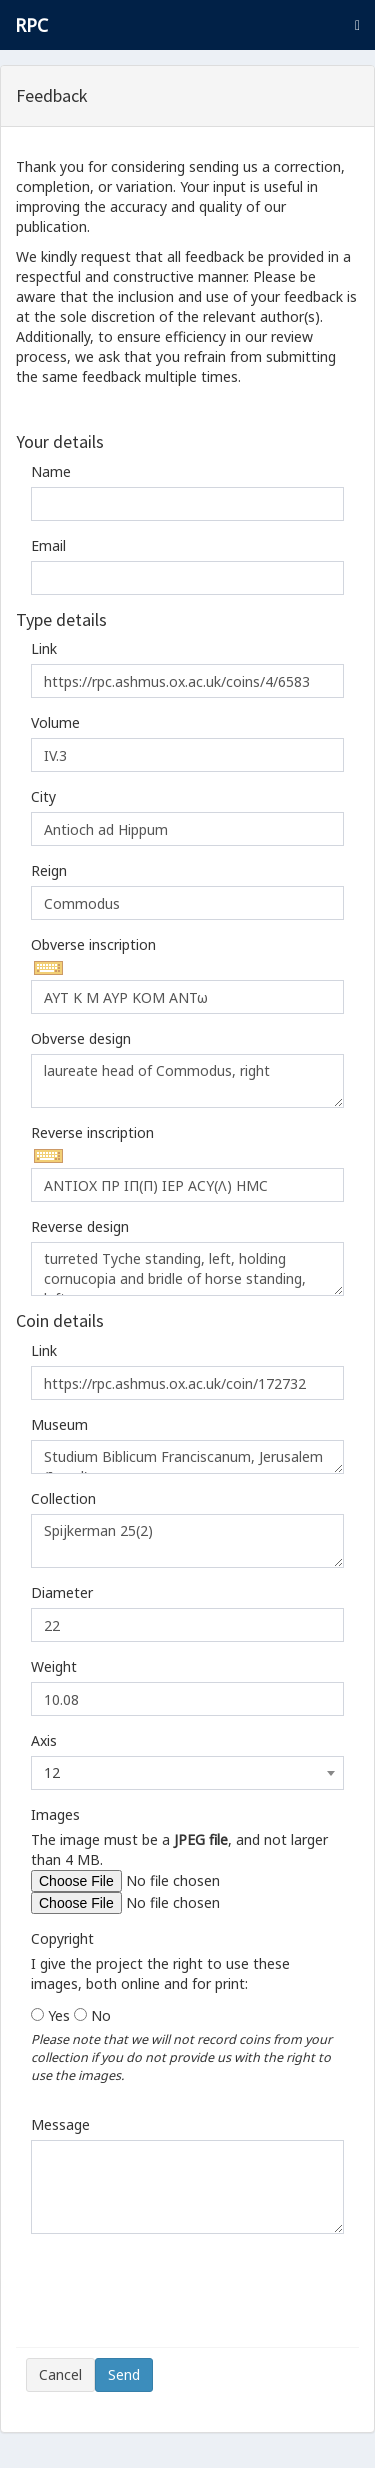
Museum (59, 1424)
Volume (55, 722)
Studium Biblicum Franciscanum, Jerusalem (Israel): (187, 1457)
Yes (59, 2015)
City (43, 796)
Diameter (62, 1592)
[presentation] (178, 2298)
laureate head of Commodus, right (187, 1081)
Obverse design (81, 1038)
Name (51, 471)
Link (44, 648)
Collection (63, 1498)
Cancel (60, 2374)
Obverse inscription (93, 944)
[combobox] (187, 1773)
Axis (44, 1740)
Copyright (62, 1938)
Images (55, 1814)
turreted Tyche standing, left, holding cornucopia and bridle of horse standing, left (187, 1269)
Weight (54, 1666)
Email (48, 545)
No (101, 2015)
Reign (49, 870)
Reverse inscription (92, 1132)
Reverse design (80, 1226)
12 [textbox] (52, 1772)
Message (60, 2124)
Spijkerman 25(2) (187, 1541)
